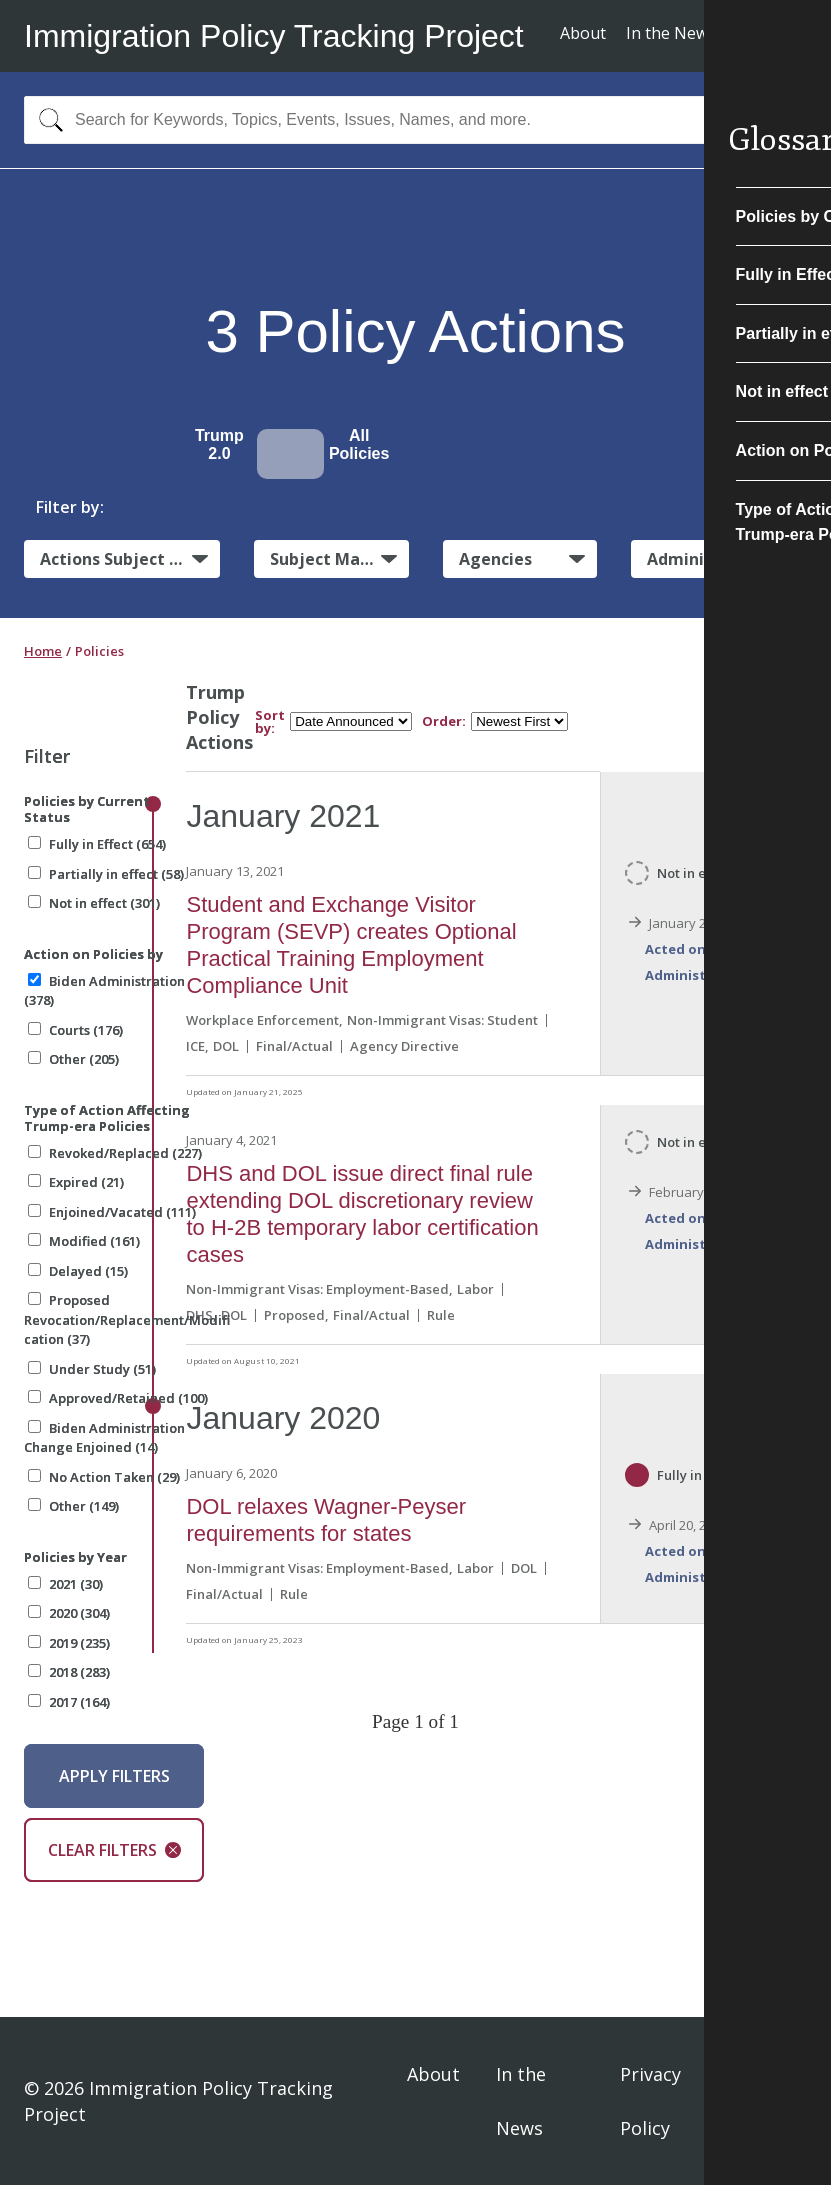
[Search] (46, 120)
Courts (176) (75, 1030)
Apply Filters (114, 1776)
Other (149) (73, 1506)
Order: (444, 721)
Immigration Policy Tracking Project (274, 36)
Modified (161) (84, 1241)
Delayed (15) (78, 1271)
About (583, 33)
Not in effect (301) (94, 903)
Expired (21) (76, 1182)
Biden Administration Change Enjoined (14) (104, 1438)
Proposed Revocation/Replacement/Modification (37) (127, 1319)
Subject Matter (331, 559)
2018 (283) (69, 1672)
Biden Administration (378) (104, 991)
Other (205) (73, 1059)
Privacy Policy (650, 2101)
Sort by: (270, 722)
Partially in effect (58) (106, 874)
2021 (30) (65, 1584)
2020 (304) (69, 1613)
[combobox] (415, 120)
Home (43, 651)
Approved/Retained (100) (118, 1398)
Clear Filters (114, 1850)
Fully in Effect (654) (97, 844)
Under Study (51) (92, 1369)
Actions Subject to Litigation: (130, 559)
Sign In (775, 2101)
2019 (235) (69, 1643)
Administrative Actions (727, 559)
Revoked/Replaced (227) (115, 1153)
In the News (671, 33)
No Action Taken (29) (104, 1477)
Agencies (495, 559)
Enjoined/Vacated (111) (112, 1212)
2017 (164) (69, 1702)
